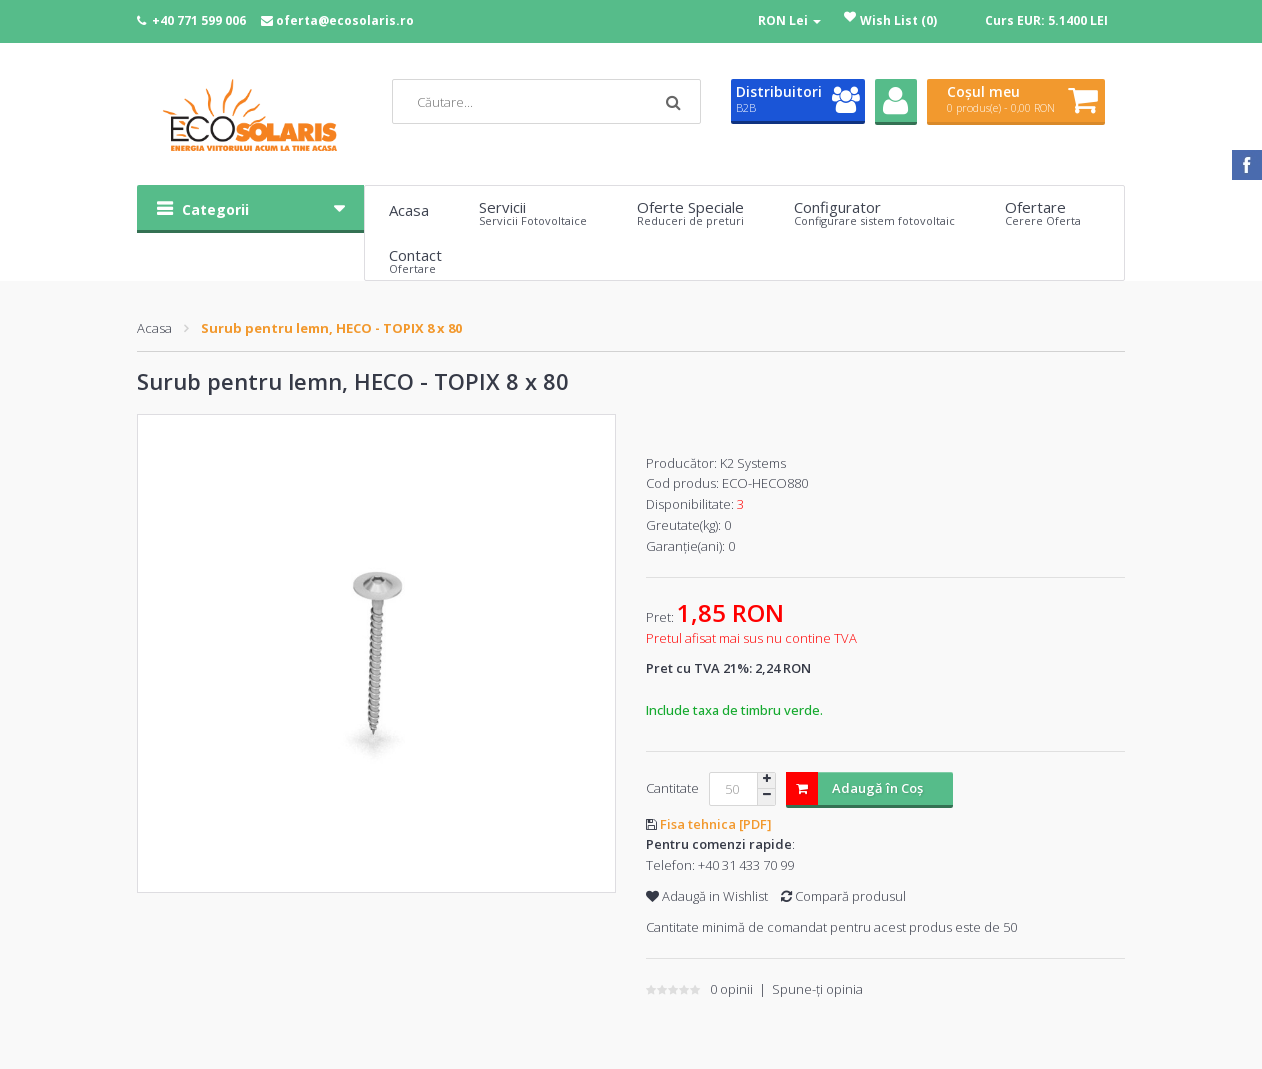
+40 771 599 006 (199, 20)
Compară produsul (843, 896)
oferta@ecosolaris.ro (345, 20)
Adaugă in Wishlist (707, 896)
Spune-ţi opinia (817, 989)
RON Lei (789, 20)
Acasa (154, 328)
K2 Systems (753, 463)
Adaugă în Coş (854, 788)
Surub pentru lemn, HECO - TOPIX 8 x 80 (331, 328)
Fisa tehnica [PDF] (716, 824)
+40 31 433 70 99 (746, 865)
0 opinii (731, 989)
